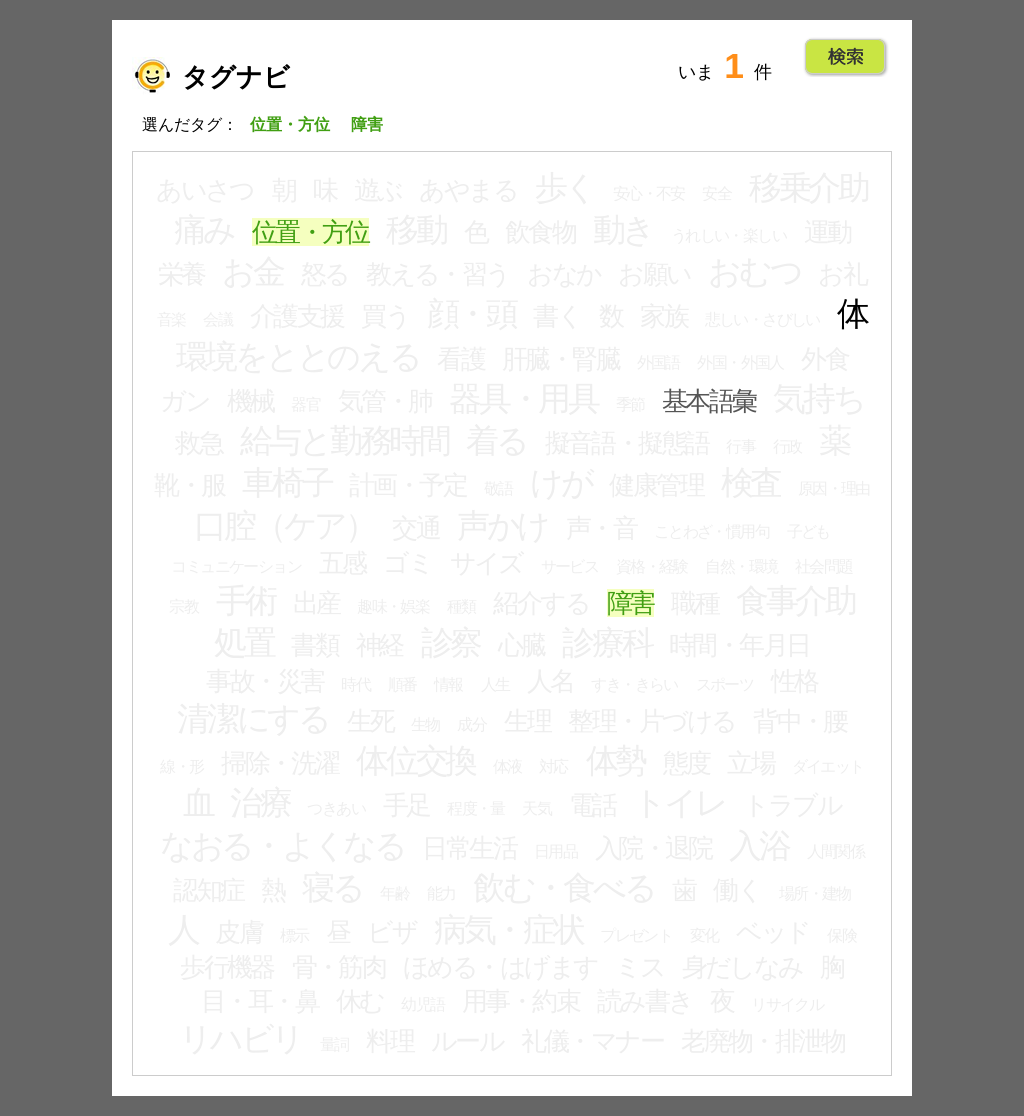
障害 (630, 603)
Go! (845, 57)
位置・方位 (310, 232)
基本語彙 (709, 401)
